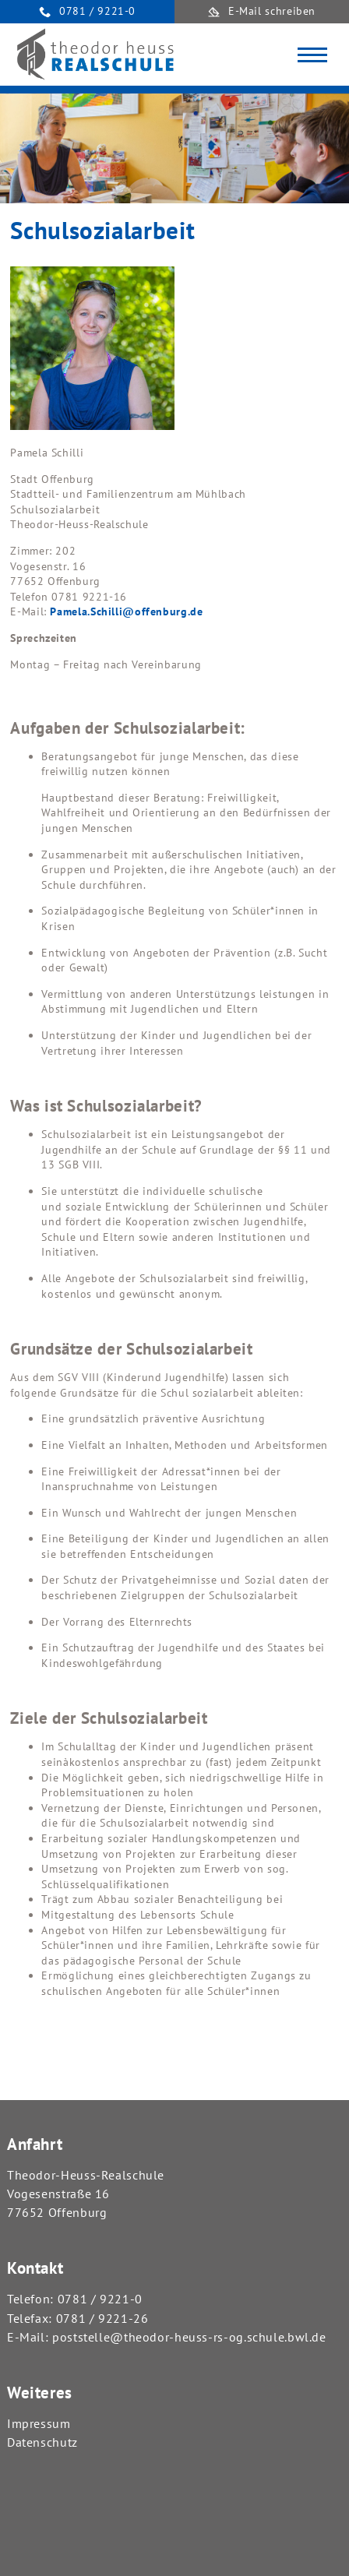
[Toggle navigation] (312, 54)
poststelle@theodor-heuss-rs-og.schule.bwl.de (189, 2337)
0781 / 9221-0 (100, 2298)
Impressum (39, 2423)
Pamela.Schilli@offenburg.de (126, 611)
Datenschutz (42, 2442)
